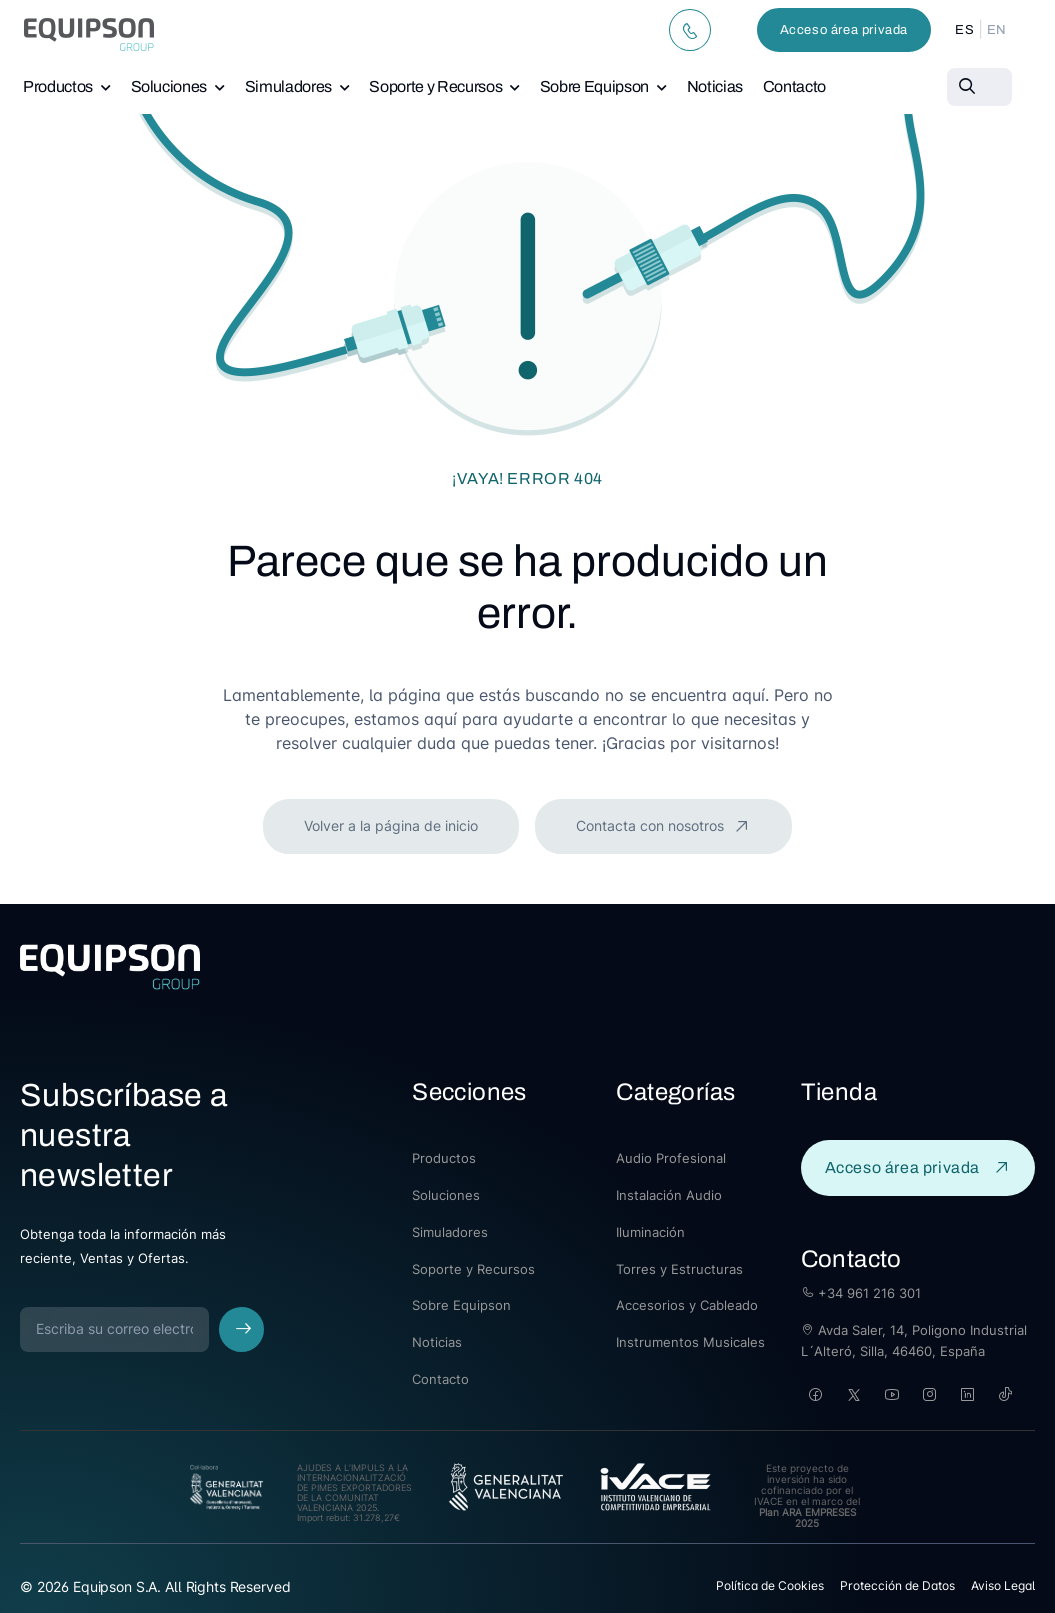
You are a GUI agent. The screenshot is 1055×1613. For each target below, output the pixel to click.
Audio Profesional (671, 1158)
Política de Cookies (770, 1585)
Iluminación (650, 1232)
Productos (58, 86)
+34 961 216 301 (861, 1293)
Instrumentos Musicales (690, 1342)
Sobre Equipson (594, 86)
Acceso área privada (844, 30)
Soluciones (169, 86)
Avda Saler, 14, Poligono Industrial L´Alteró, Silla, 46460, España (914, 1340)
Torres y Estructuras (679, 1269)
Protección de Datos (897, 1585)
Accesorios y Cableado (687, 1305)
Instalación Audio (669, 1195)
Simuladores (288, 86)
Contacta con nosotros (652, 825)
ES (964, 30)
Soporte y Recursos (435, 86)
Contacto (794, 86)
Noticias (715, 86)
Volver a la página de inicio (391, 825)
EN (997, 30)
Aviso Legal (1003, 1585)
